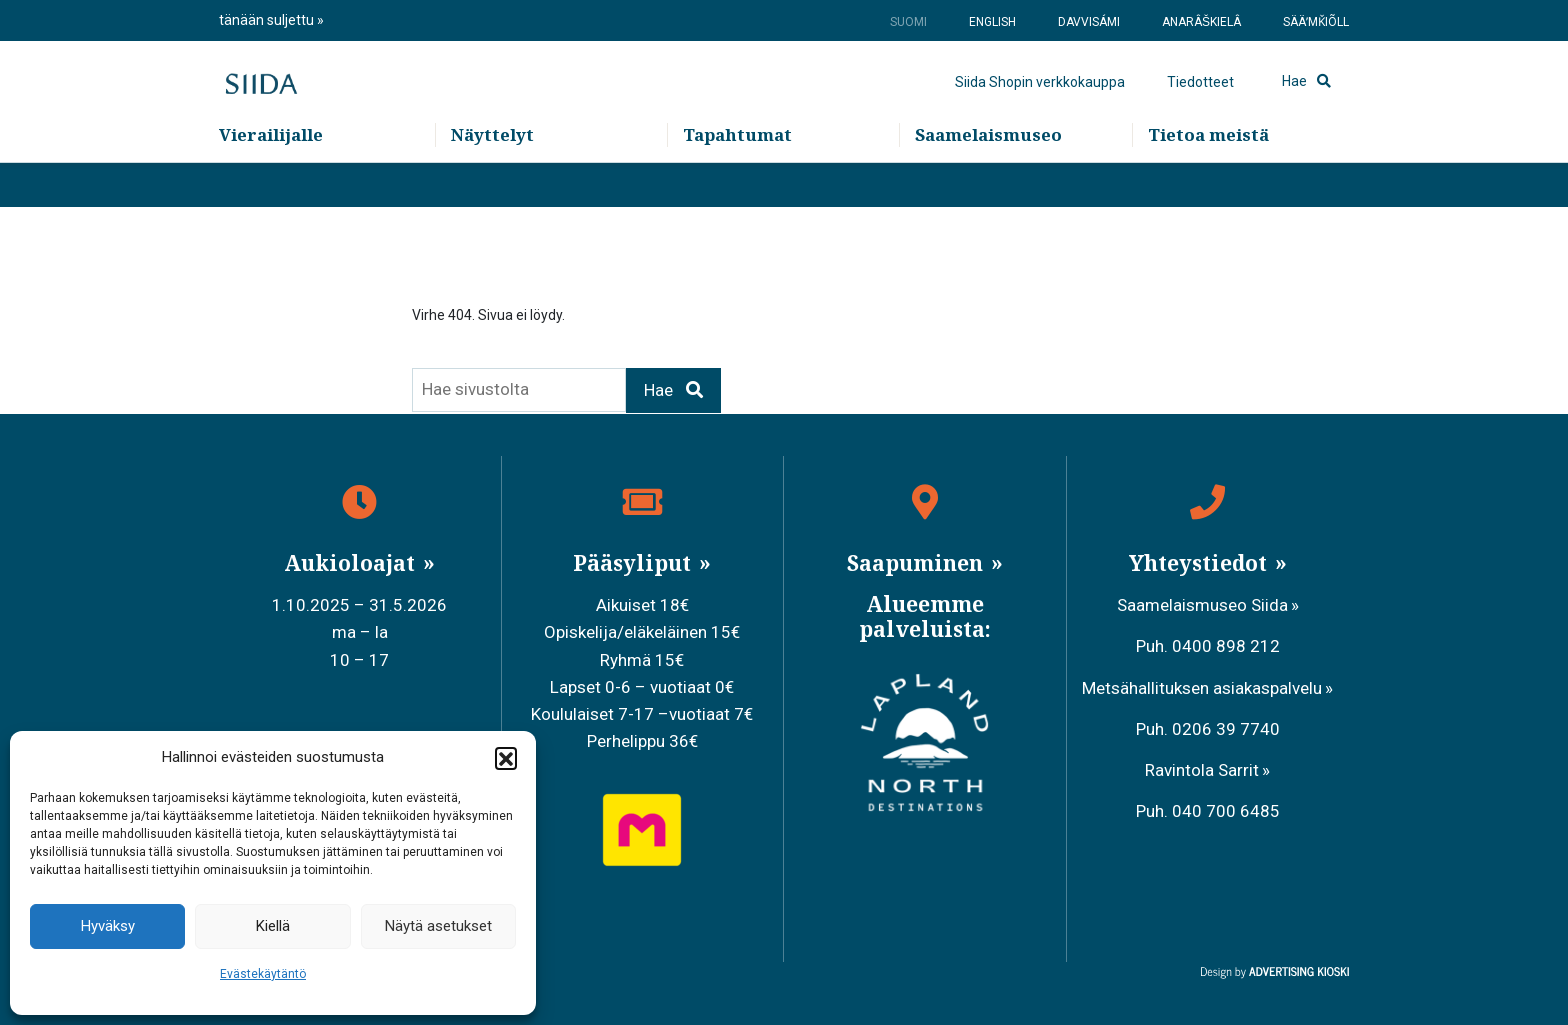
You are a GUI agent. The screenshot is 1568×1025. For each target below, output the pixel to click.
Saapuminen (917, 563)
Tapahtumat (737, 180)
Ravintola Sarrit (1202, 770)
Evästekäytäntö (263, 974)
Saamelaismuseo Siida (1202, 605)
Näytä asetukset (438, 926)
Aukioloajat (352, 563)
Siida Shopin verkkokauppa (1040, 105)
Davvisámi (1089, 22)
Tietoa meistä (1208, 180)
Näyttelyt (492, 180)
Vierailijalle (271, 180)
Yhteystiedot (1200, 563)
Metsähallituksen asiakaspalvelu (1202, 688)
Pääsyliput (634, 563)
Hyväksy (108, 926)
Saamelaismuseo (988, 180)
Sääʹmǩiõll (1316, 22)
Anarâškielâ (1201, 22)
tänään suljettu (268, 20)
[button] (506, 758)
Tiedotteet (1200, 105)
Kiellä (273, 926)
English (992, 22)
